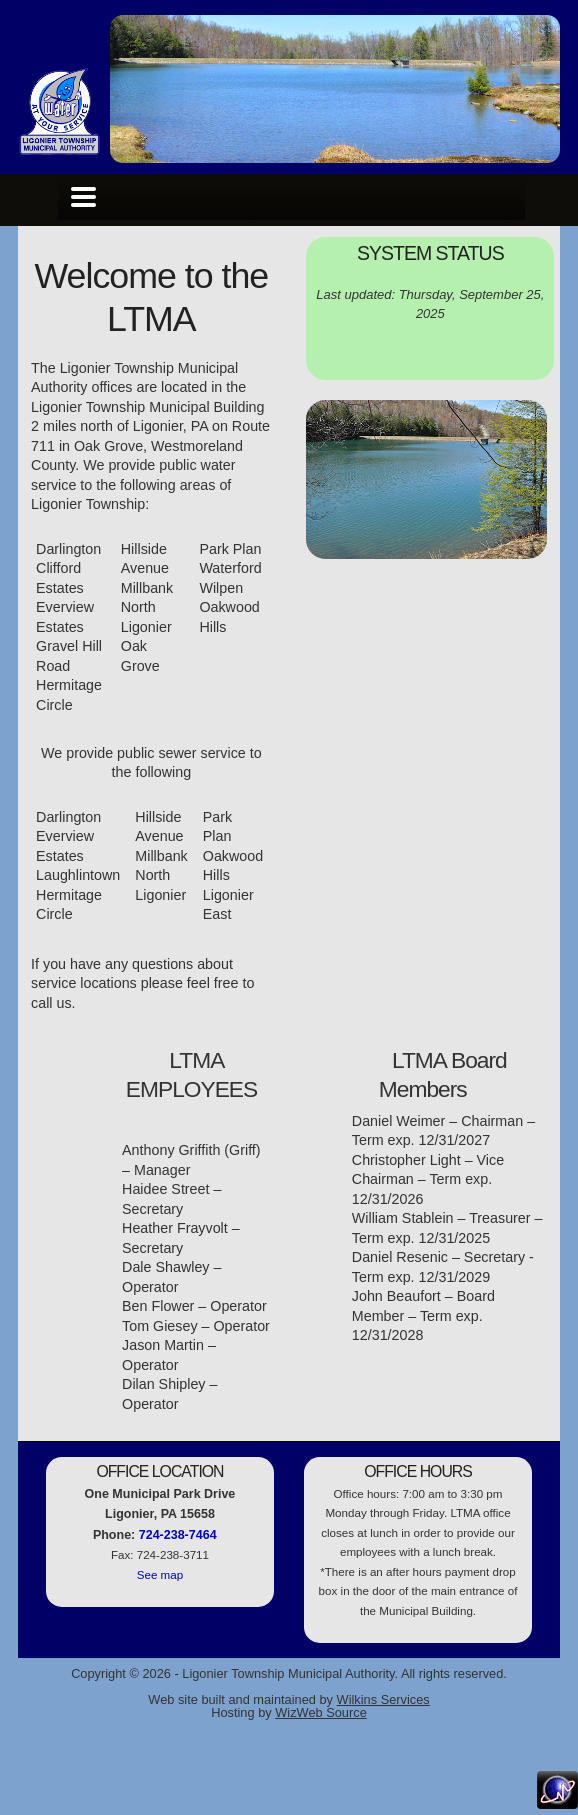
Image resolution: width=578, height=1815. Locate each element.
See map (160, 1574)
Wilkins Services (383, 1699)
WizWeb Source (321, 1712)
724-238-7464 (178, 1535)
